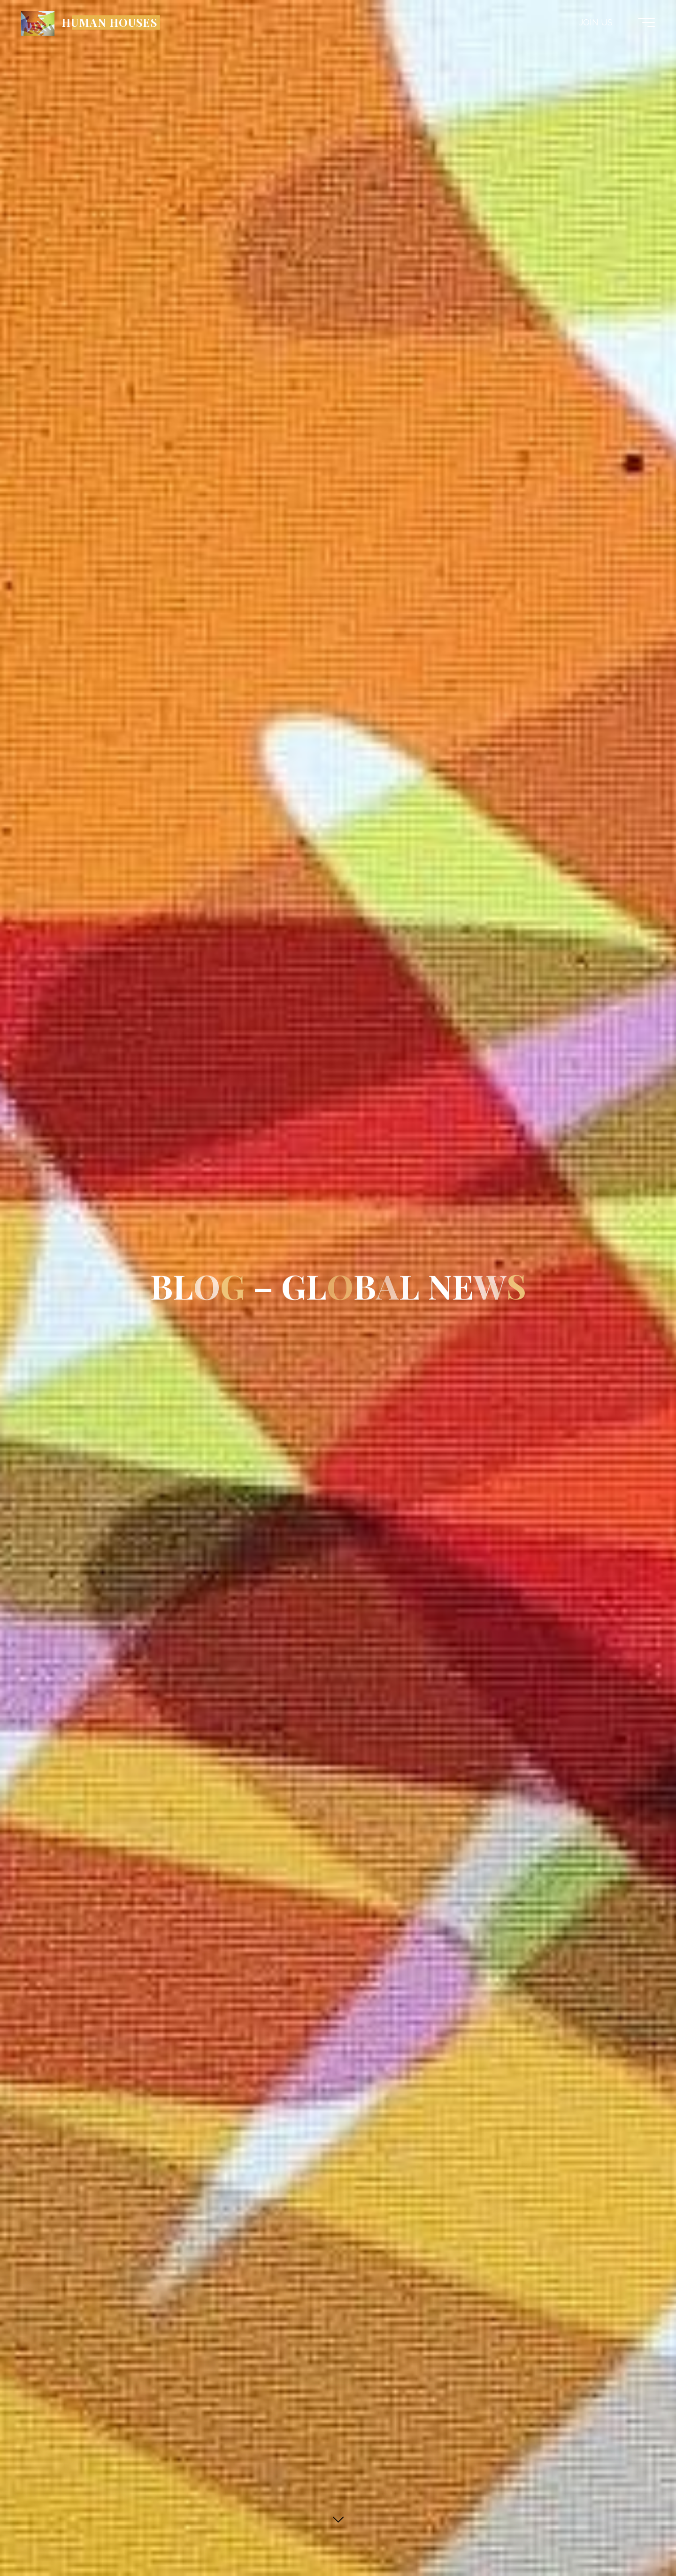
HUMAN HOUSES (109, 22)
